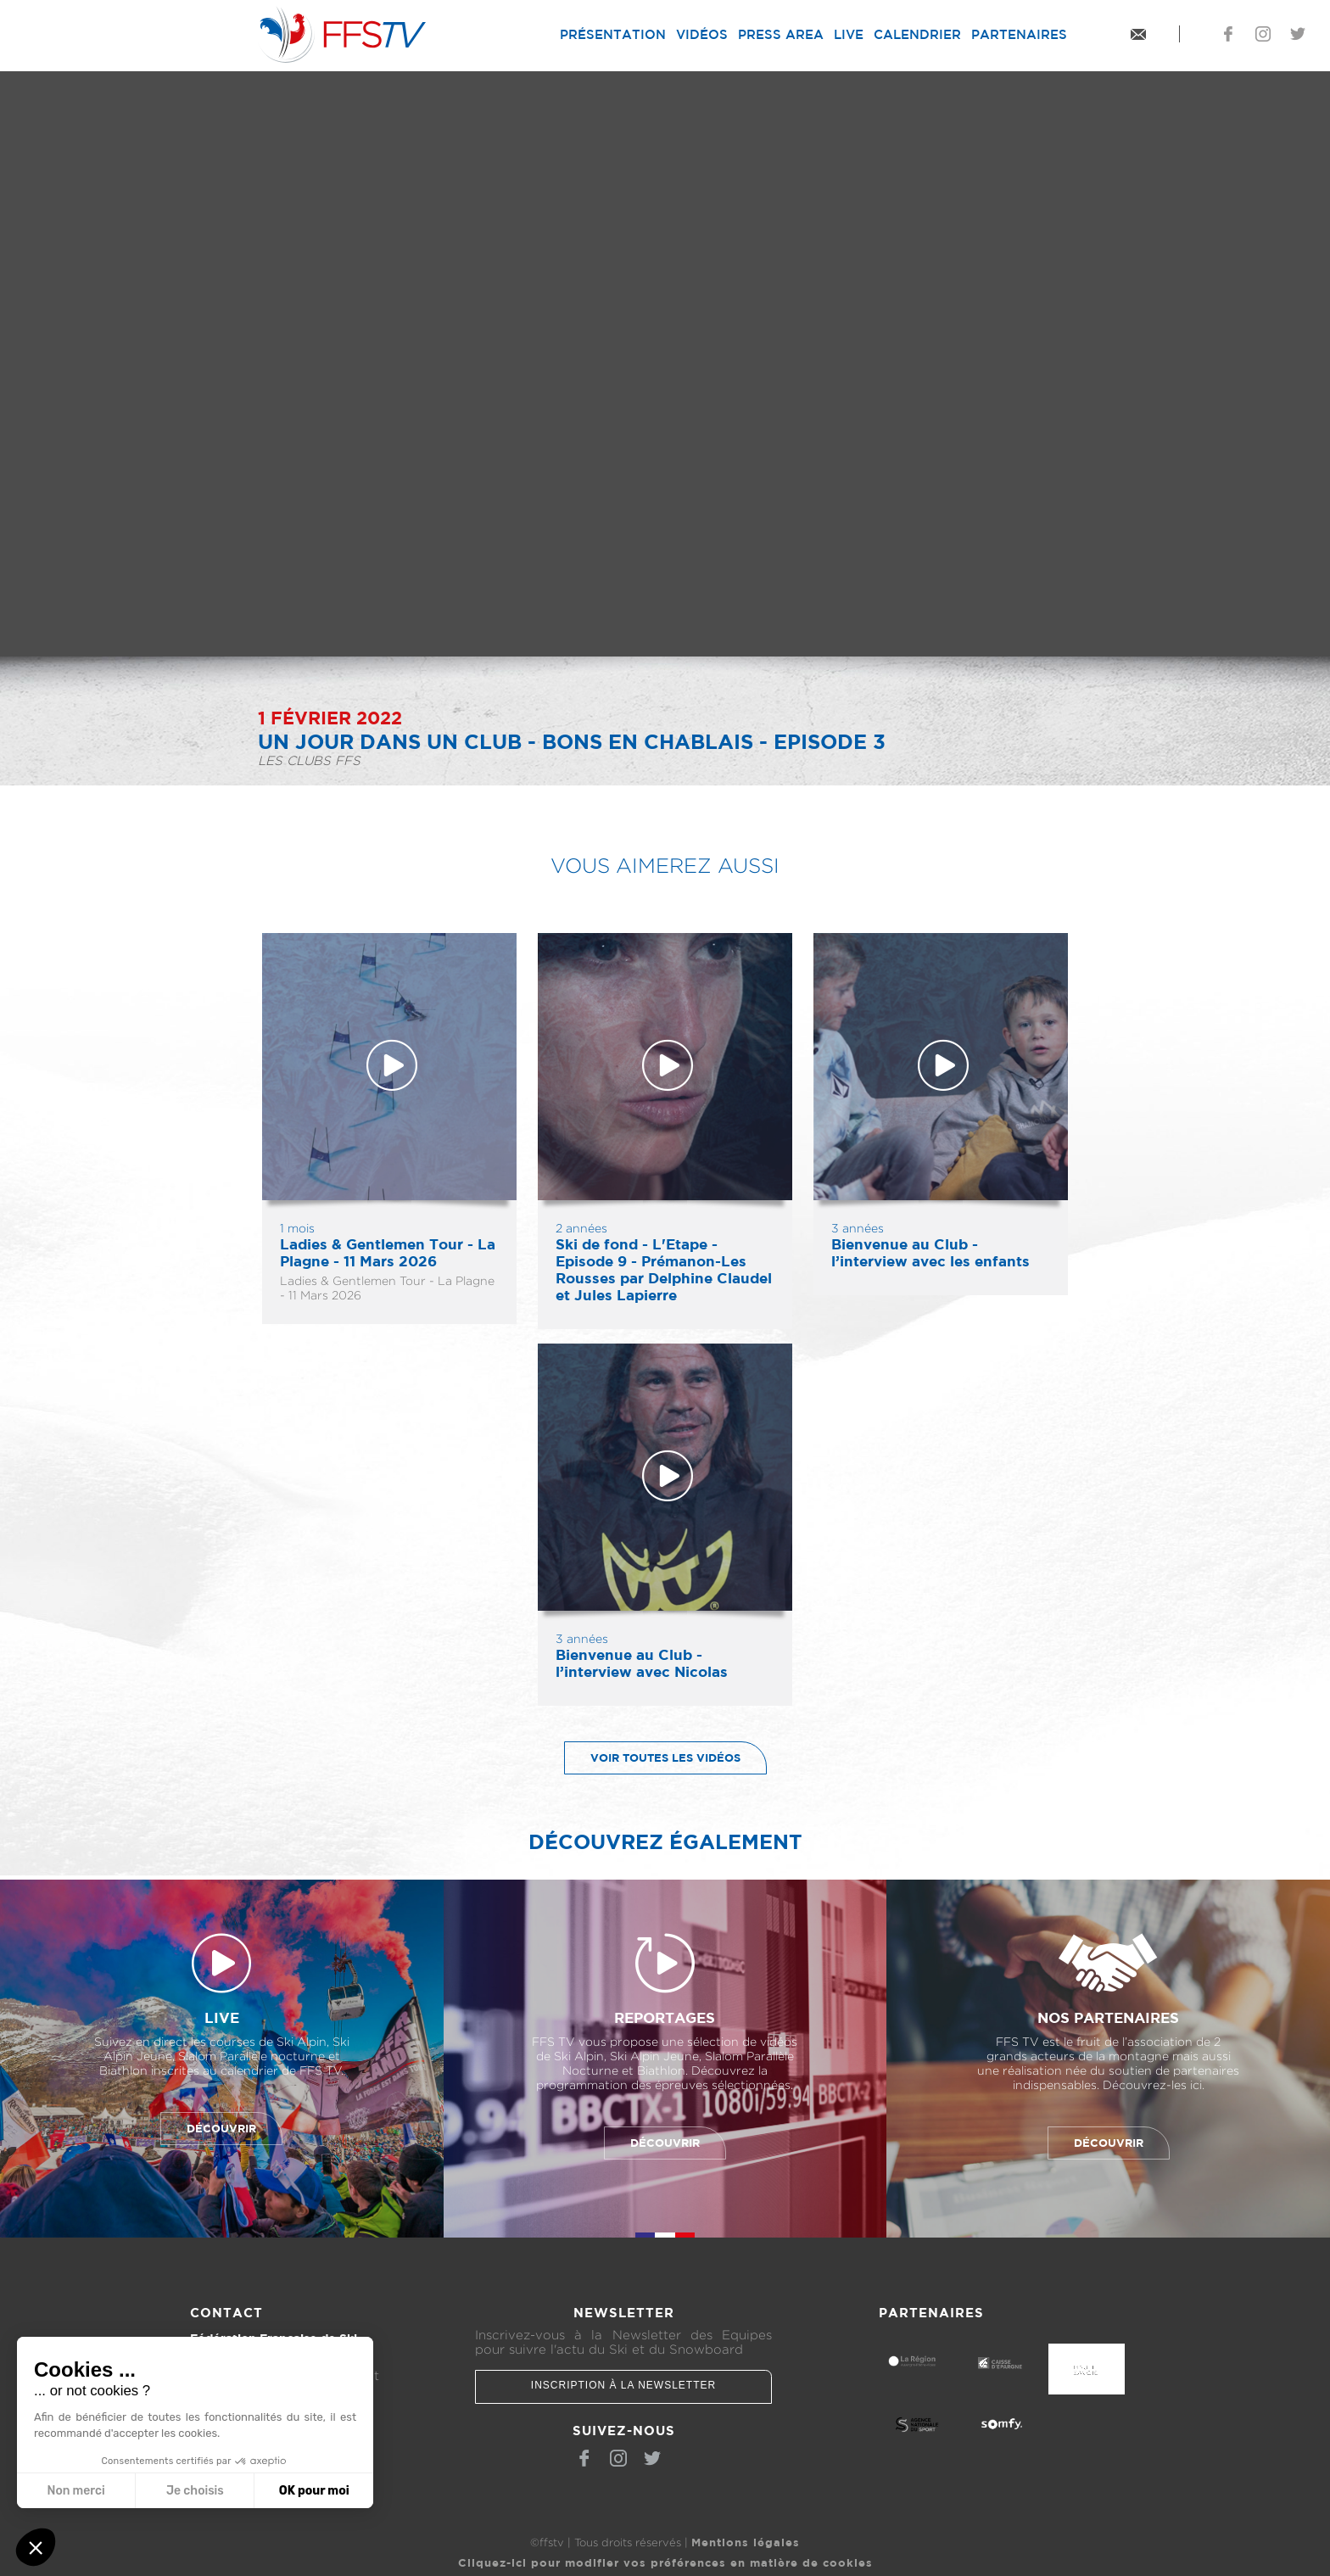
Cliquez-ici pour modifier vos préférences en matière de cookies (665, 2557)
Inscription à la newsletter (623, 2385)
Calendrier (917, 34)
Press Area (781, 34)
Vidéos (702, 34)
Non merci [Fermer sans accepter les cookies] (75, 2491)
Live (848, 34)
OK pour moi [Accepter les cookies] (314, 2491)
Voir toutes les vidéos (652, 1758)
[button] (35, 2547)
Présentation (613, 34)
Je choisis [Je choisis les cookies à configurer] (195, 2491)
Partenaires (1019, 34)
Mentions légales (745, 2537)
